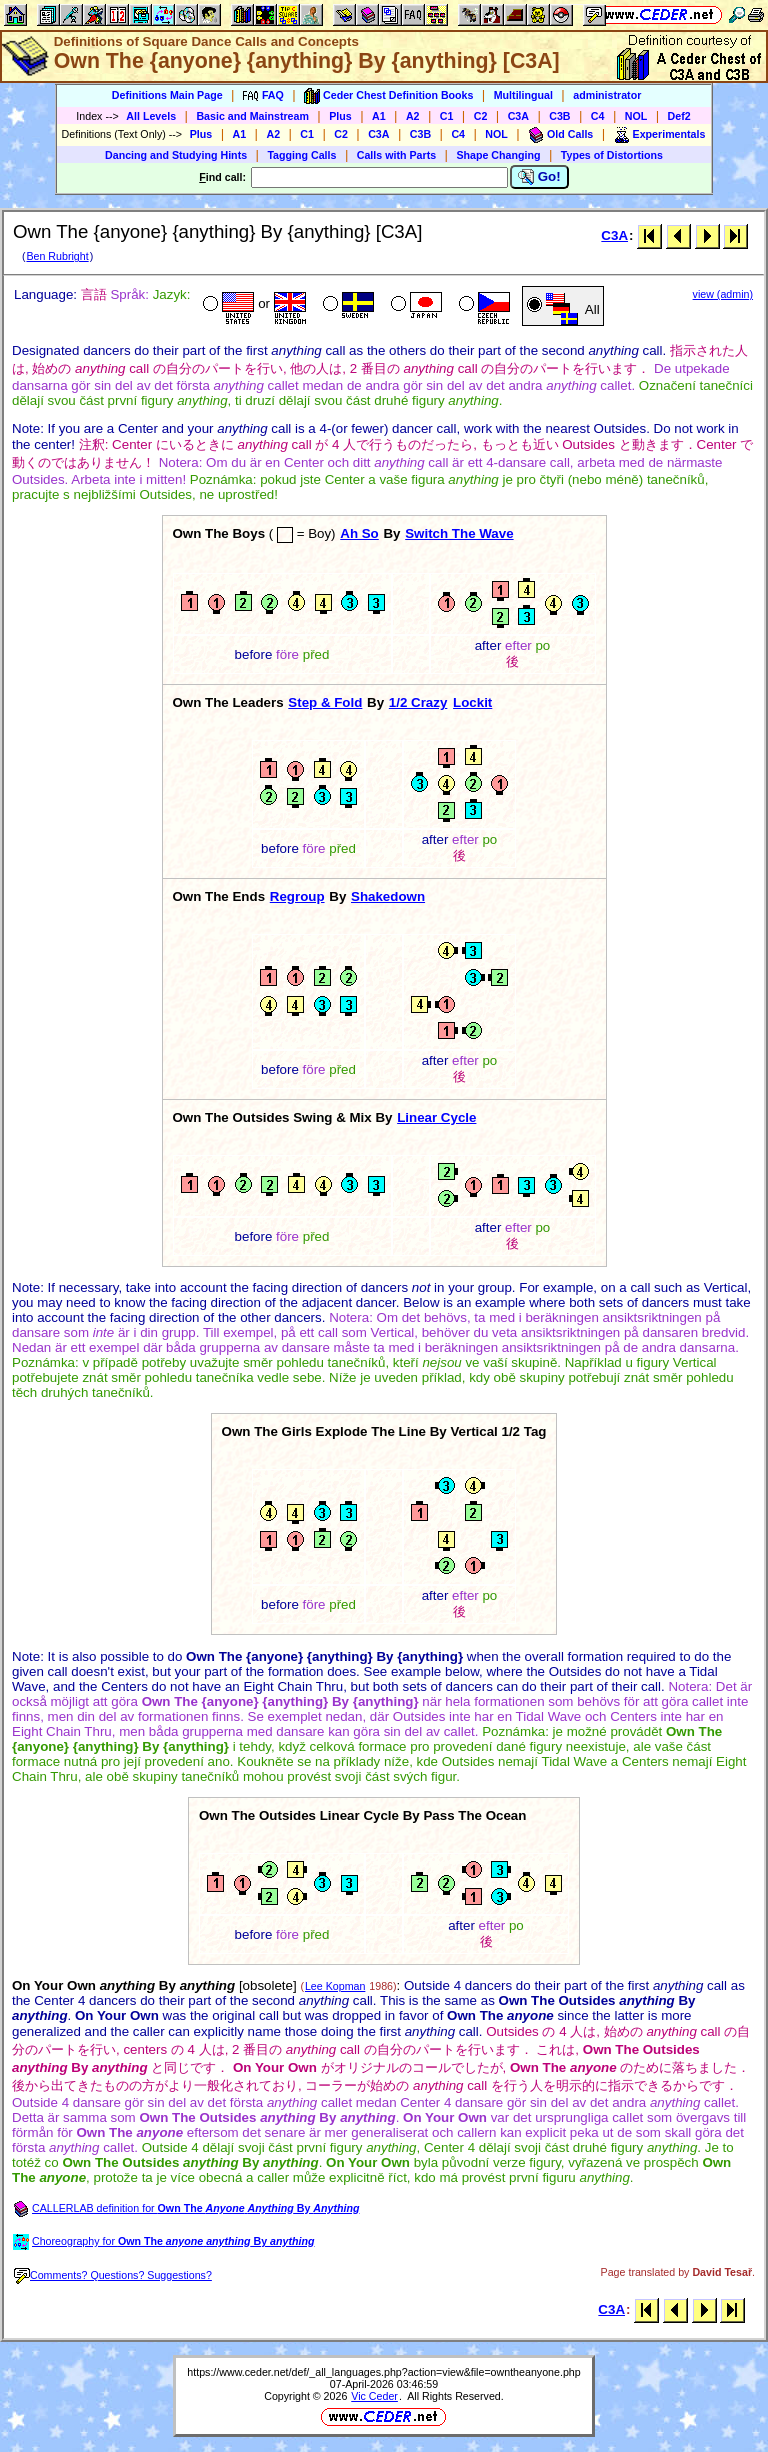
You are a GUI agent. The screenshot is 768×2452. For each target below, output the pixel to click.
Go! (539, 177)
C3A (518, 116)
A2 (413, 116)
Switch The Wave (459, 533)
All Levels (151, 116)
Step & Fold (325, 702)
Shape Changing (498, 155)
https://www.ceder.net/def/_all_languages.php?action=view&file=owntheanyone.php (383, 2372)
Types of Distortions (612, 155)
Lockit (472, 702)
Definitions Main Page (167, 95)
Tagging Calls (301, 155)
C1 (447, 116)
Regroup (297, 896)
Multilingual (523, 95)
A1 (379, 116)
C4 (598, 116)
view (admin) (723, 294)
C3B (559, 116)
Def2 (679, 116)
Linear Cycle (436, 1117)
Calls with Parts (396, 155)
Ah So (359, 533)
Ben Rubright (57, 256)
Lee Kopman (335, 1986)
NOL (636, 116)
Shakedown (388, 896)
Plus (340, 116)
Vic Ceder (374, 2396)
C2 (481, 116)
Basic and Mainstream (252, 116)
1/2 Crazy (418, 702)
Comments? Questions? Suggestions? (113, 2275)
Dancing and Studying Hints (176, 155)
